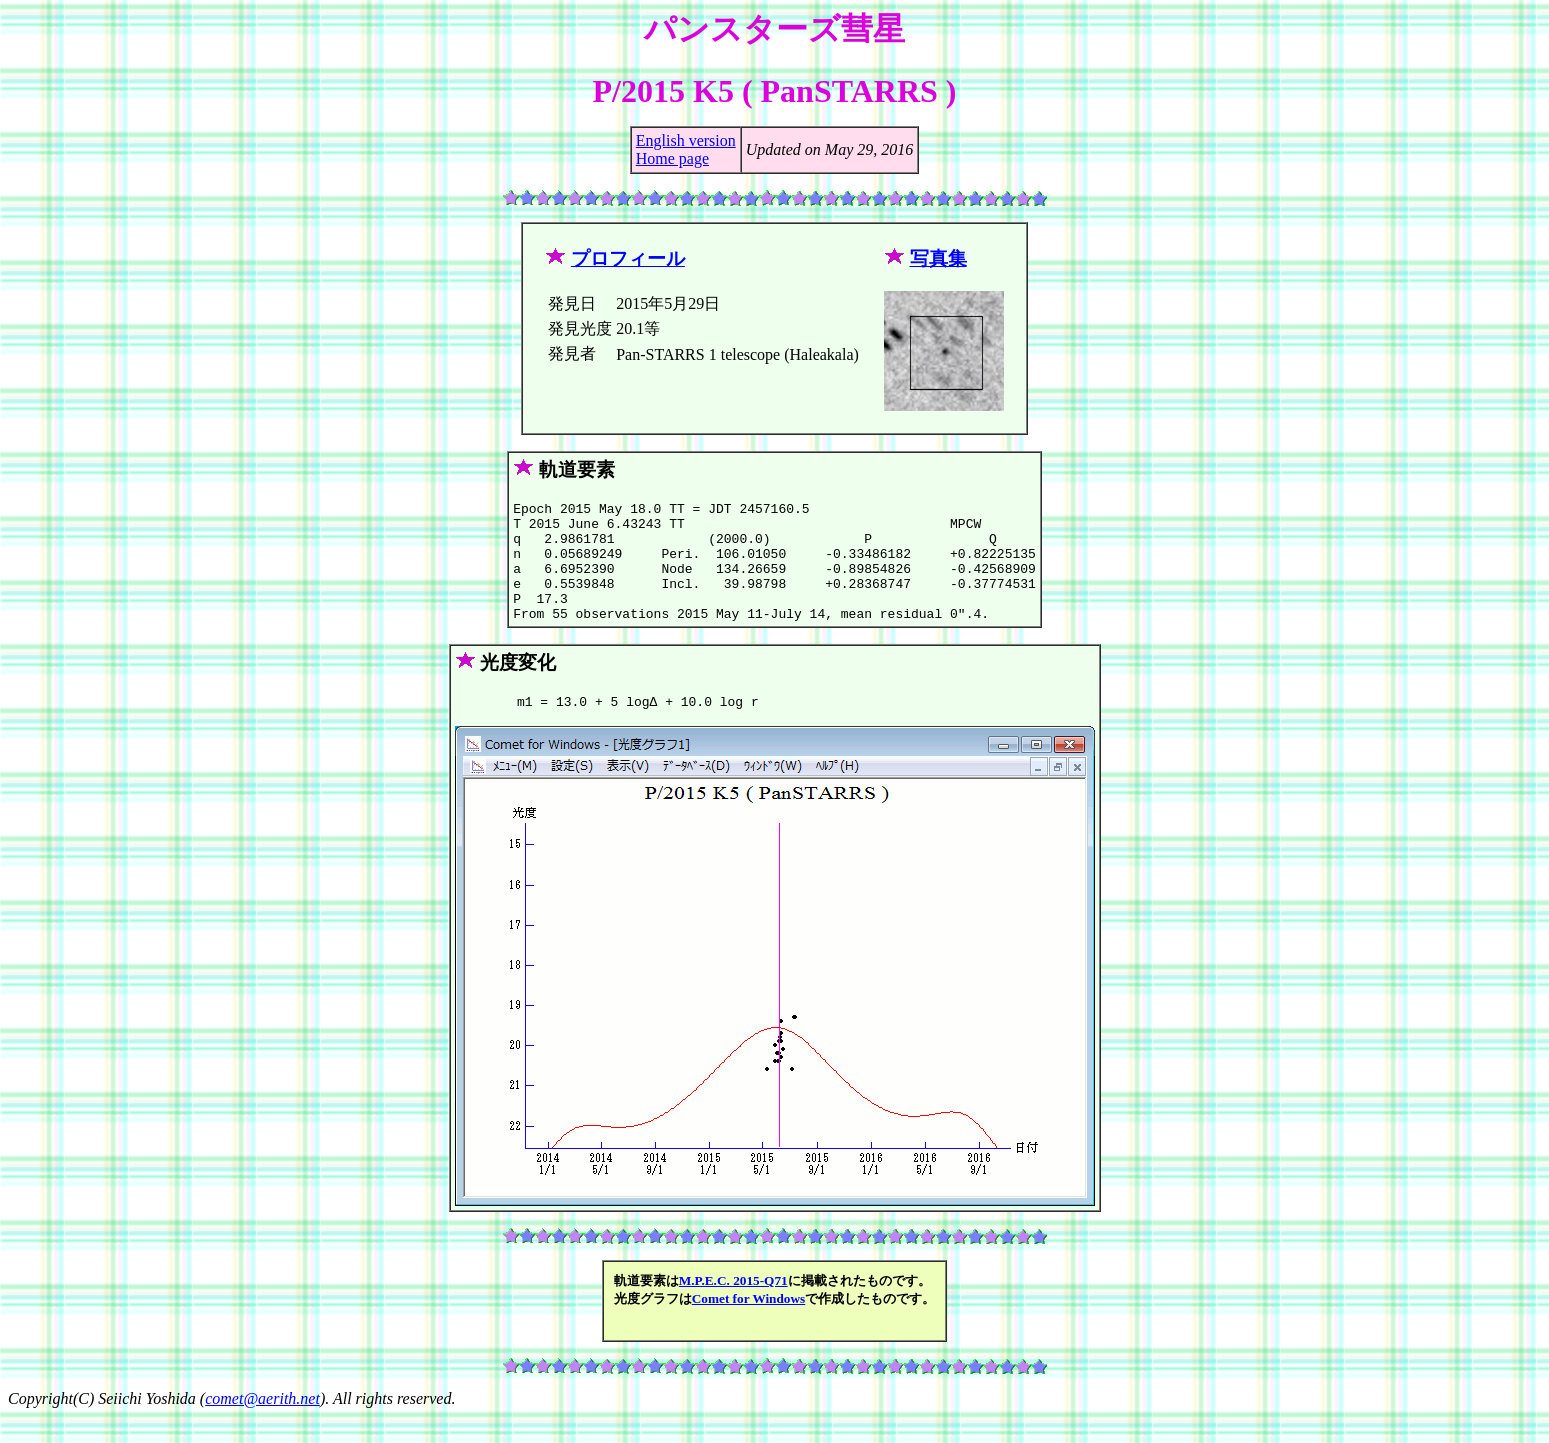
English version (686, 140)
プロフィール (628, 258)
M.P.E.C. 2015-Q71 (733, 1307)
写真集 (938, 258)
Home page (672, 158)
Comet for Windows (749, 1325)
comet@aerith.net (262, 1425)
